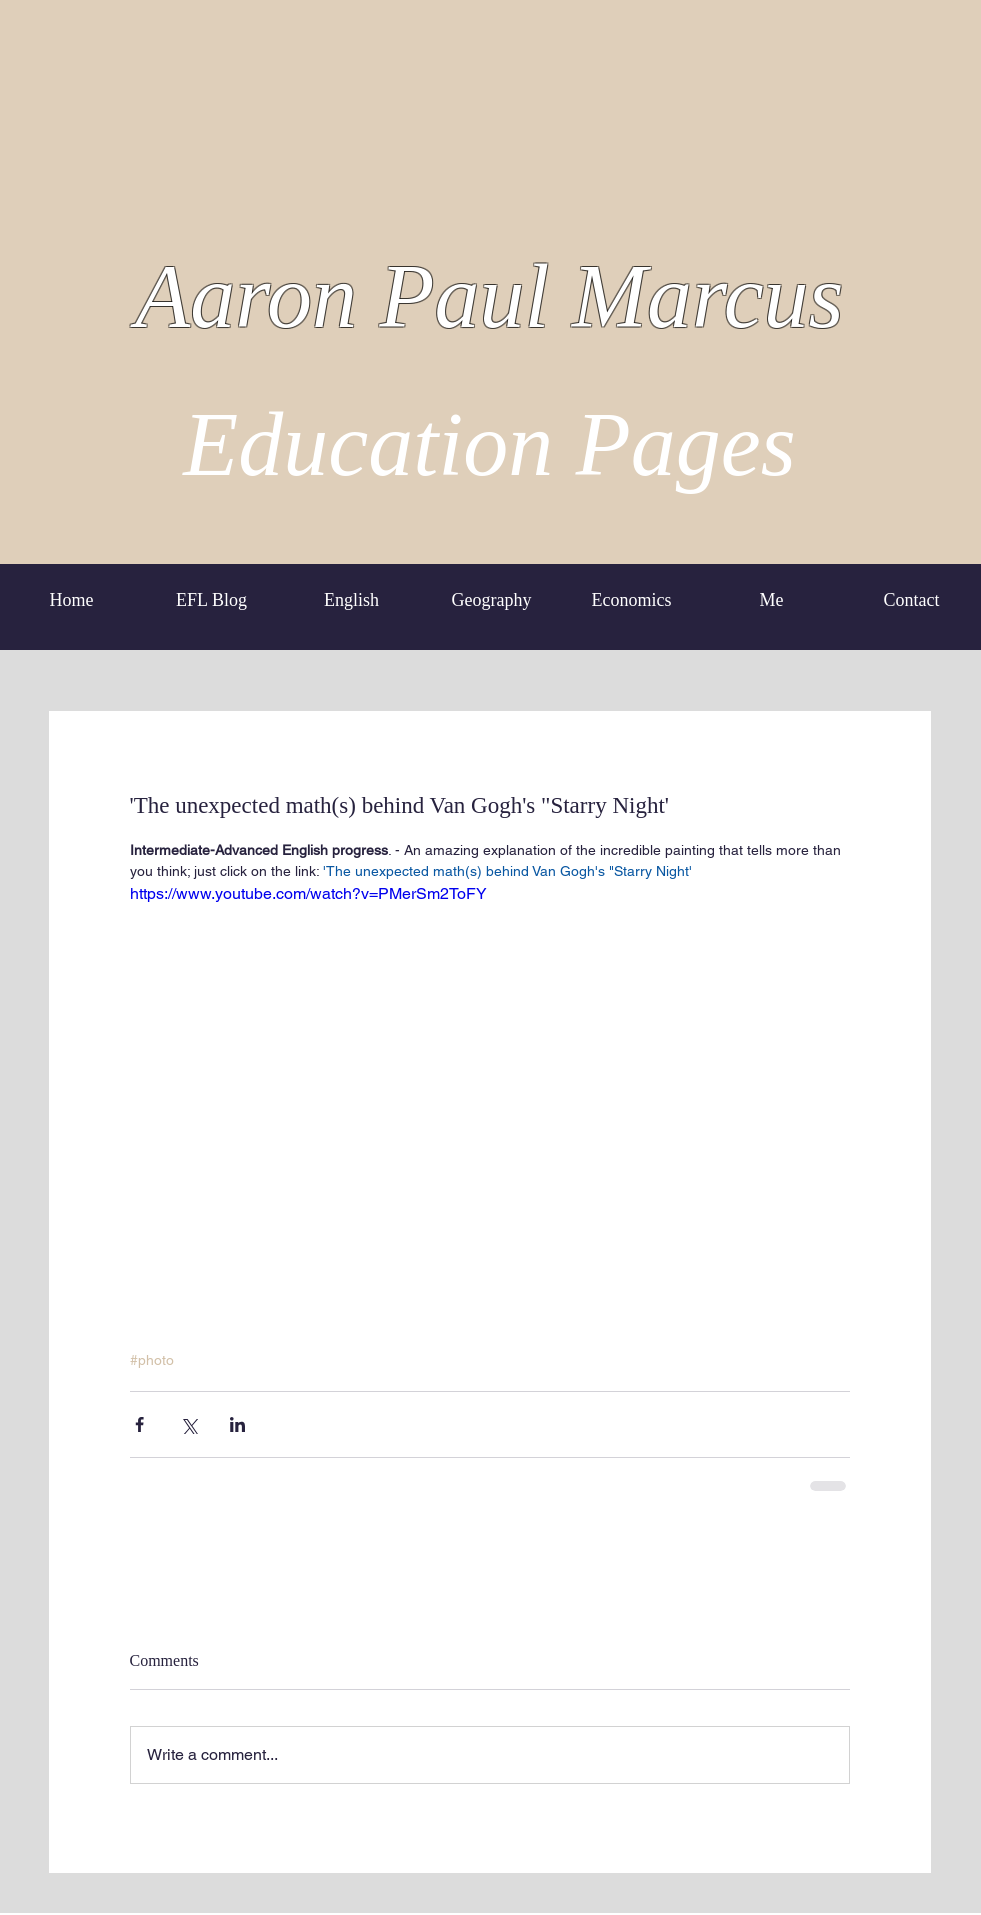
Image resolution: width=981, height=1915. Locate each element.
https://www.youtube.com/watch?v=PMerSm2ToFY (308, 893)
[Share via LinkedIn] (237, 1424)
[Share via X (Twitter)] (188, 1424)
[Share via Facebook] (139, 1424)
